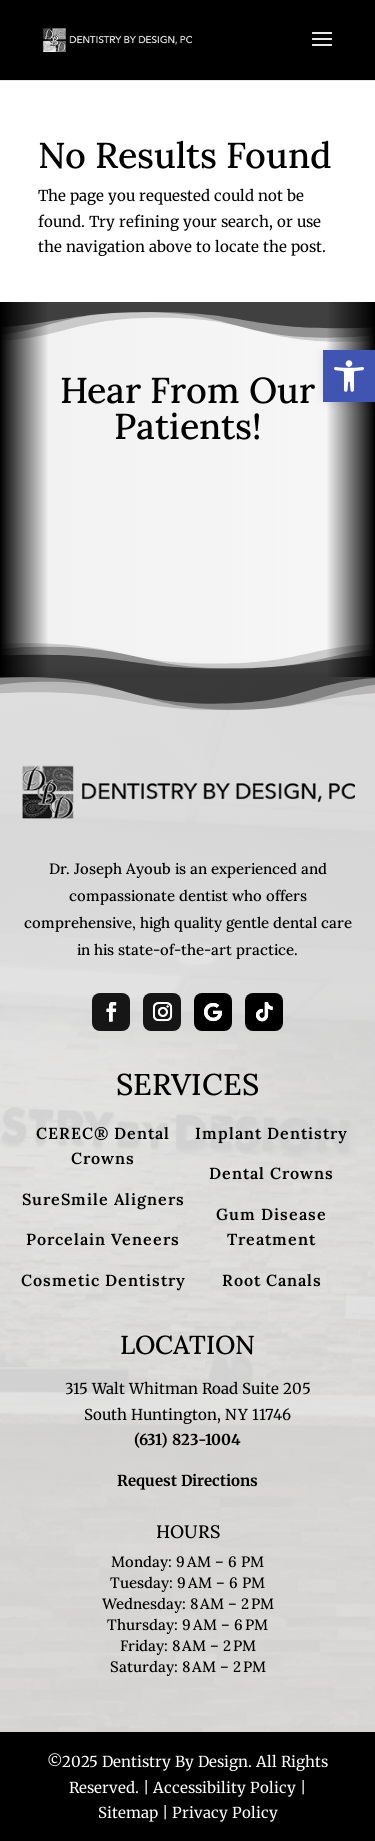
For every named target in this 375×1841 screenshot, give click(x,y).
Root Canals (272, 1280)
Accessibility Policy (224, 1787)
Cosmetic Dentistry (103, 1280)
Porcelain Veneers (103, 1239)
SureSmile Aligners (103, 1199)
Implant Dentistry (271, 1133)
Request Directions (187, 1480)
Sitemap (128, 1812)
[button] (349, 376)
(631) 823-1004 (187, 1439)
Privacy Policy (225, 1812)
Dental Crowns (271, 1173)
